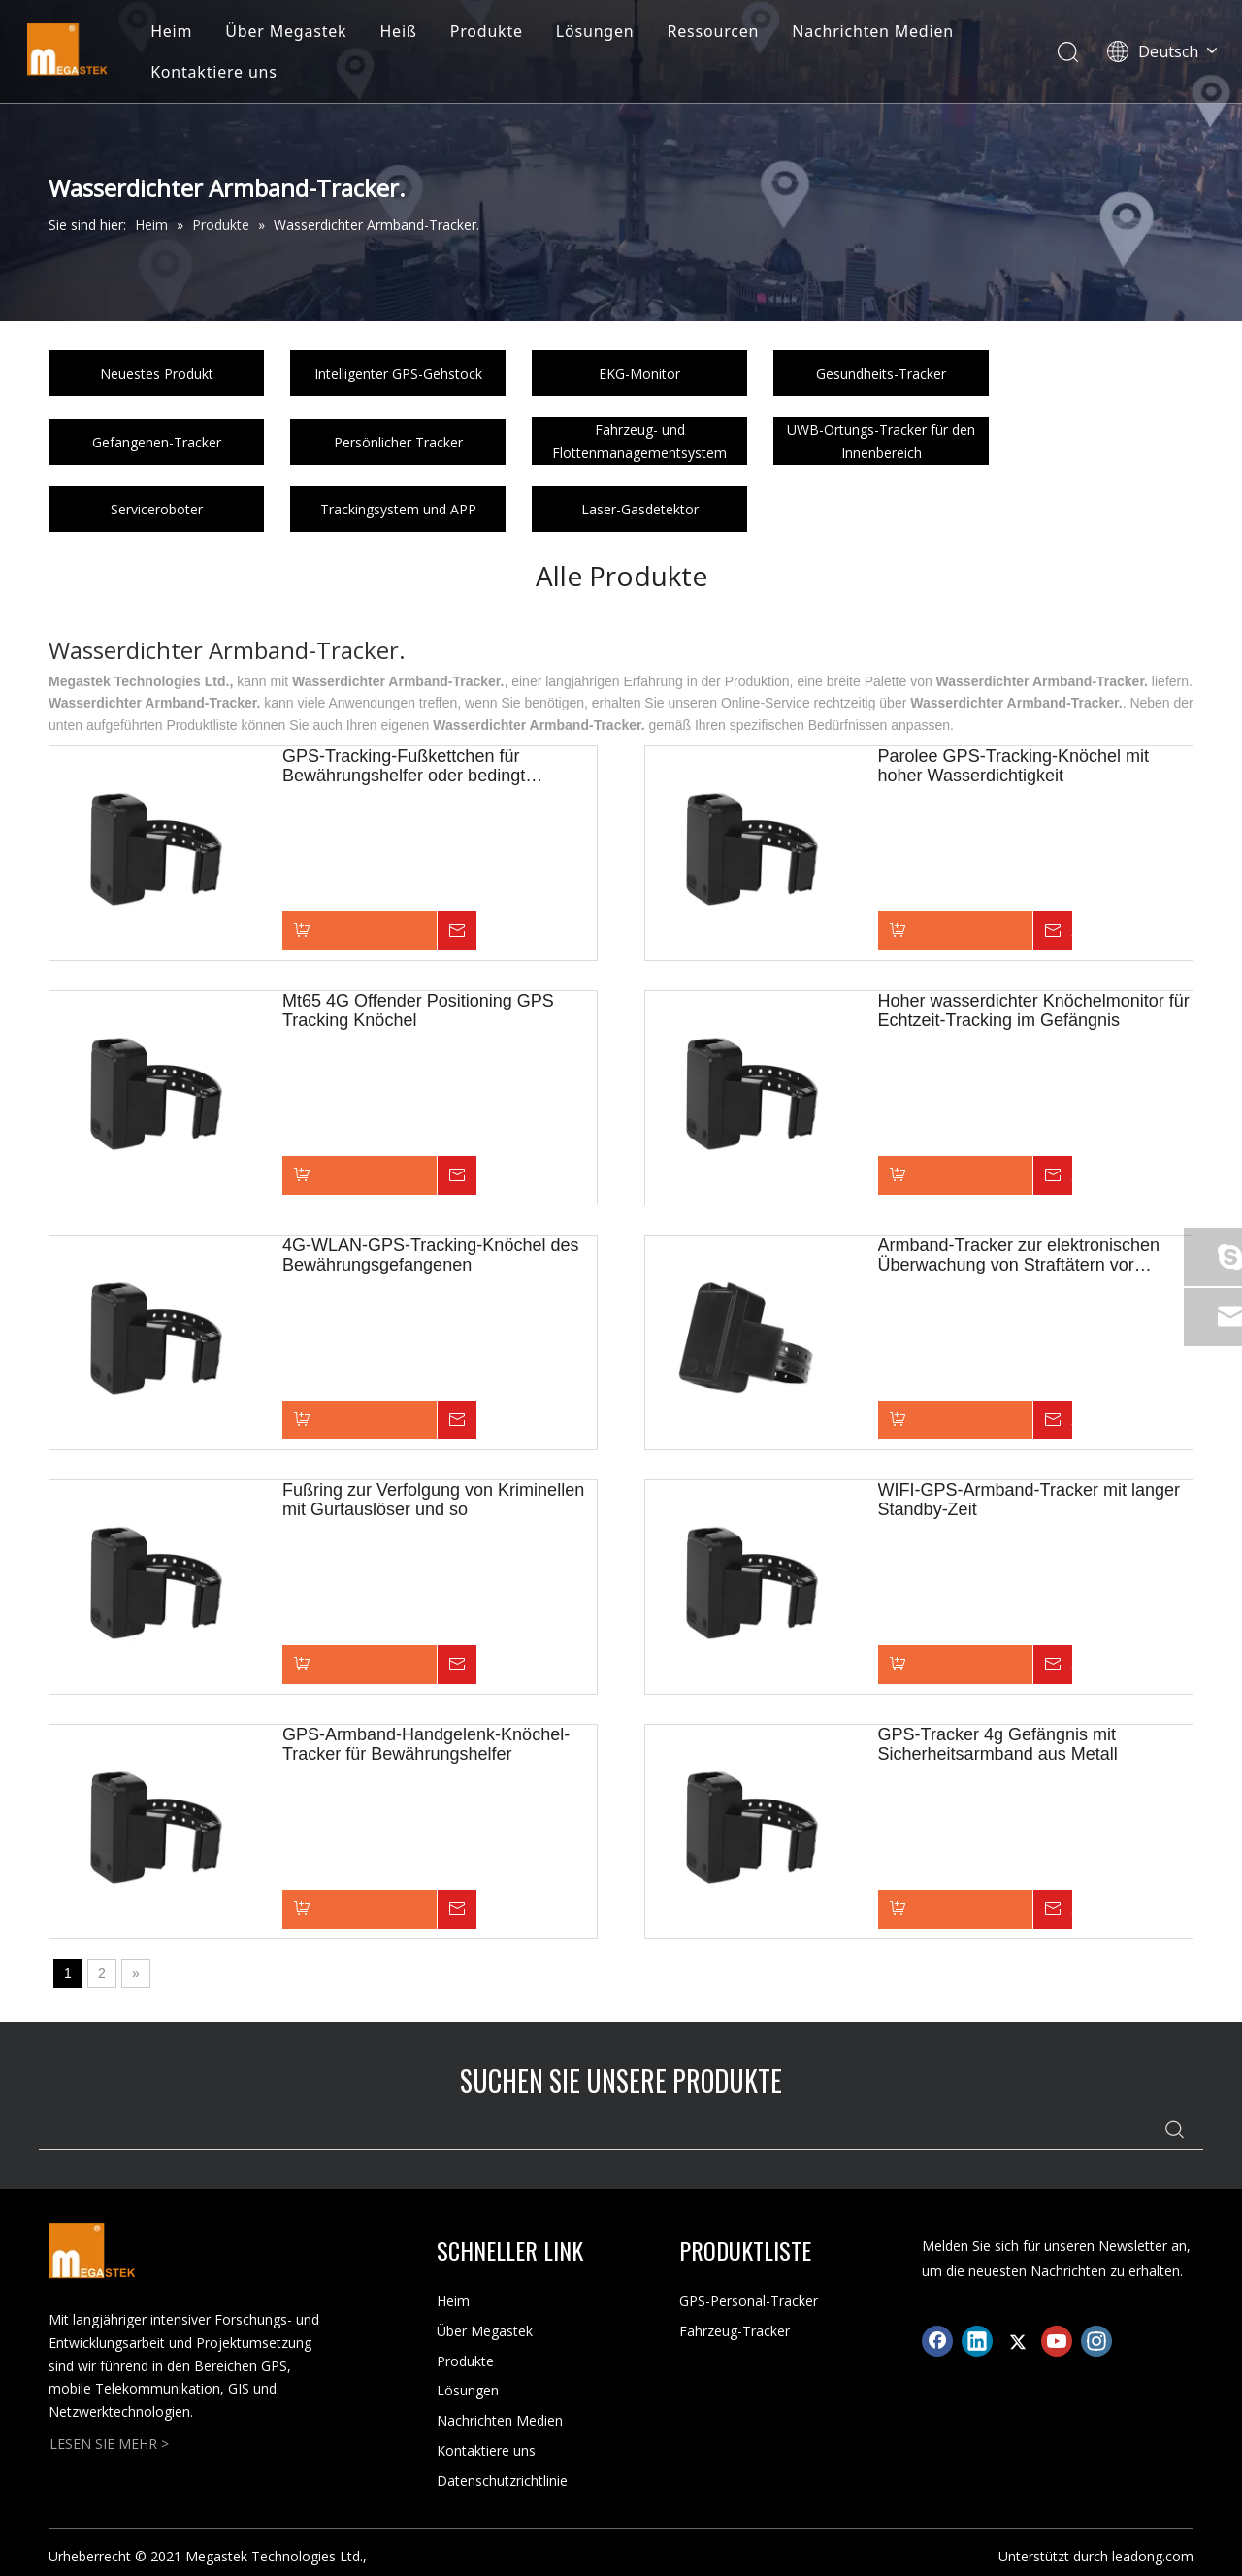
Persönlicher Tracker (398, 442)
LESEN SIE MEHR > (109, 2443)
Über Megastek (292, 33)
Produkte (492, 33)
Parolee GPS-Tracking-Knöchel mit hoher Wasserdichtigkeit (1013, 765)
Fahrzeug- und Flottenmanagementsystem (639, 441)
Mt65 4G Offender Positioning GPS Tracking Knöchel (418, 1010)
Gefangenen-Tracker (156, 442)
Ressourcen (719, 33)
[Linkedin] (977, 2341)
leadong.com (1152, 2556)
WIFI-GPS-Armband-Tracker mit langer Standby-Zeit (1029, 1499)
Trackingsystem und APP (398, 509)
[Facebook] (937, 2341)
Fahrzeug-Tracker (734, 2331)
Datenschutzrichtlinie (502, 2480)
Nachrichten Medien (880, 33)
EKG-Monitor (639, 373)
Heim (178, 33)
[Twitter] (1016, 2341)
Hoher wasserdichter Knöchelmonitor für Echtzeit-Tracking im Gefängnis (1034, 1010)
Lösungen (602, 33)
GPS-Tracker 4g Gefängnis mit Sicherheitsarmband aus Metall (998, 1744)
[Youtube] (1056, 2341)
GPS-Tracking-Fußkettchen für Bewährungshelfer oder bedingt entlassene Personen (403, 765)
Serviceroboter (157, 509)
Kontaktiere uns (220, 73)
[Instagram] (1096, 2341)
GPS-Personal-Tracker (748, 2301)
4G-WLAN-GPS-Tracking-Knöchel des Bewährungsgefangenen (430, 1255)
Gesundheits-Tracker (881, 373)
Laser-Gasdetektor (640, 509)
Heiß (404, 33)
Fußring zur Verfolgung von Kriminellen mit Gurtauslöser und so (433, 1499)
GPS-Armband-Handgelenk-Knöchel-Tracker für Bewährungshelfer (426, 1744)
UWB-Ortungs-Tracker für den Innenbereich (881, 441)
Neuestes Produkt (156, 373)
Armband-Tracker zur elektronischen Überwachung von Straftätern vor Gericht (1019, 1255)
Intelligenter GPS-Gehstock (398, 373)
